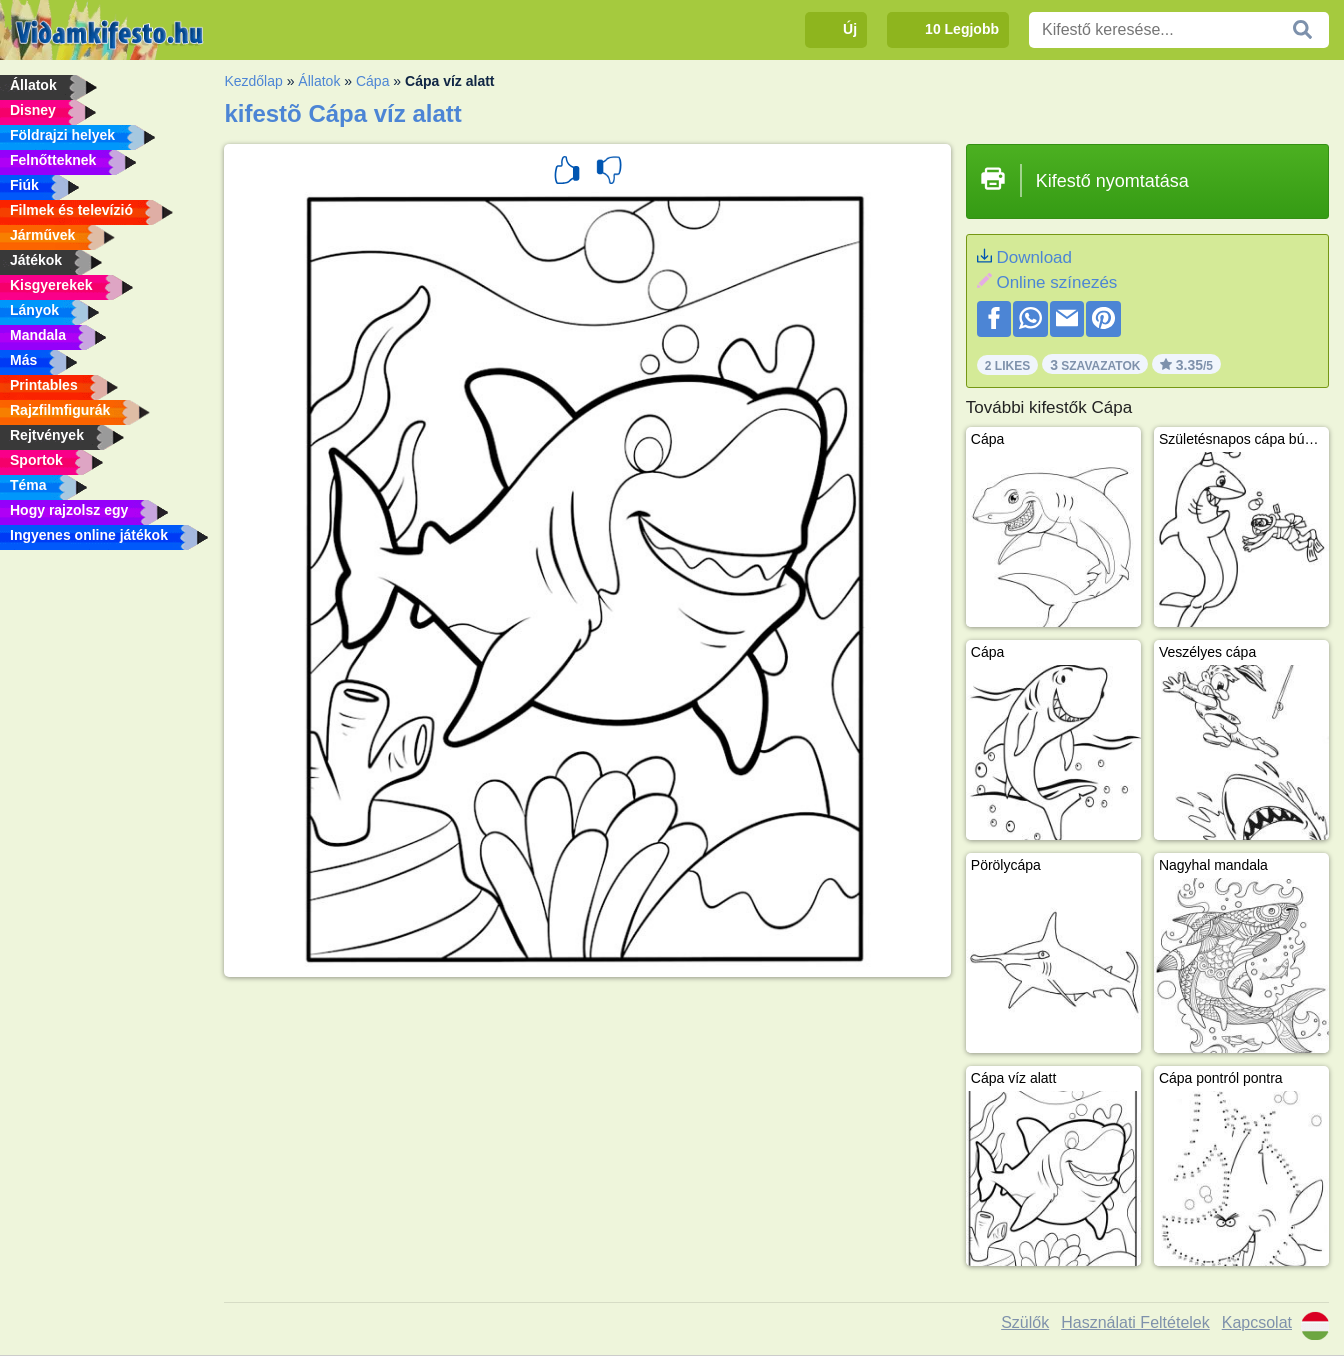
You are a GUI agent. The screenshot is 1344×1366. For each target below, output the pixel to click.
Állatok (319, 81)
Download (1034, 257)
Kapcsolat (1257, 1322)
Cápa (372, 81)
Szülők (1025, 1322)
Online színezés (1056, 282)
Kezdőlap (253, 81)
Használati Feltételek (1135, 1322)
